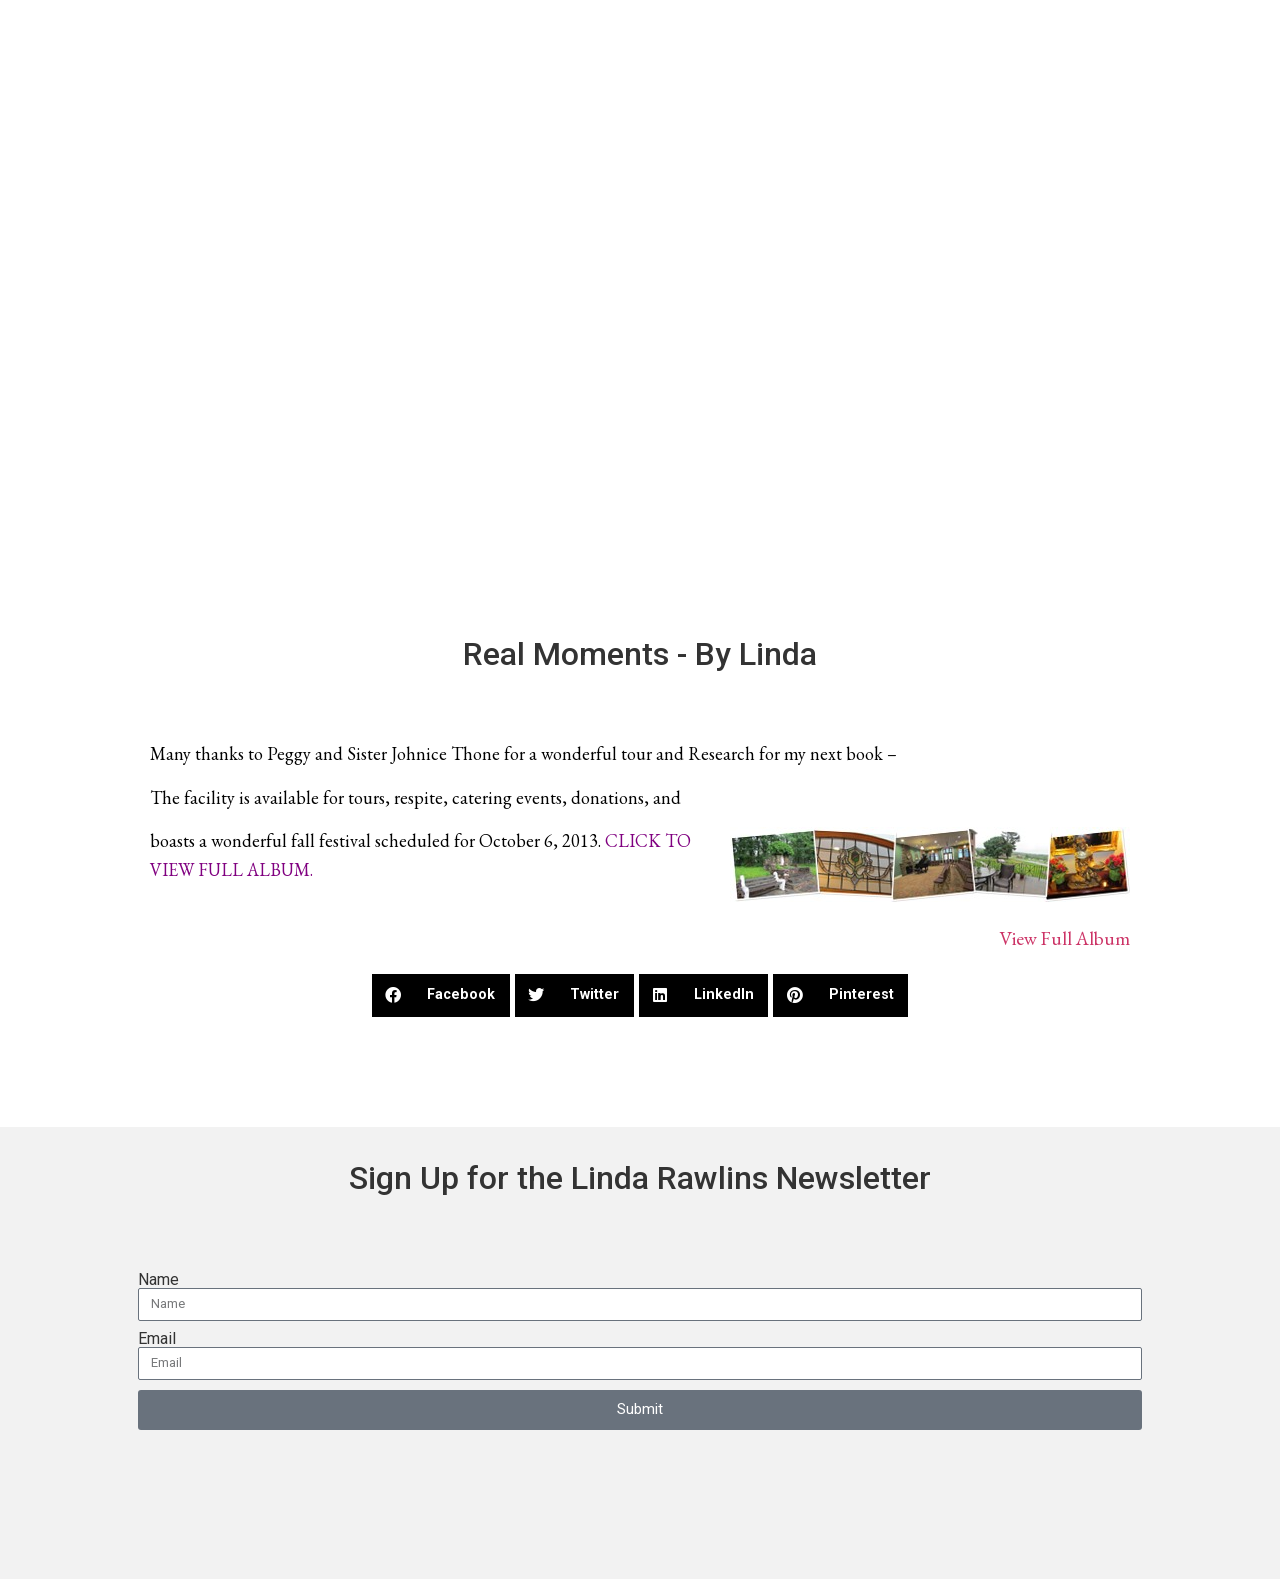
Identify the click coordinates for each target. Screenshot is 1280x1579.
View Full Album (1064, 938)
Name (158, 1280)
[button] (441, 995)
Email (157, 1339)
